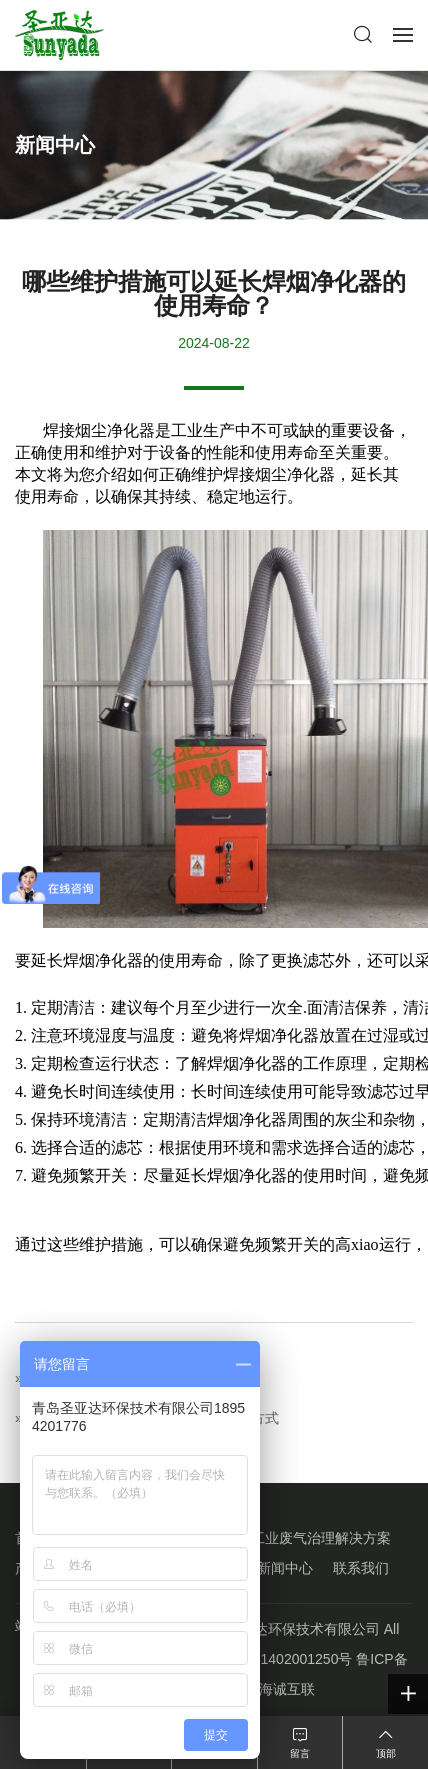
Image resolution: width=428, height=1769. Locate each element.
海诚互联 (287, 1689)
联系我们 (361, 1568)
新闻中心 (285, 1568)
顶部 (386, 1753)
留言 (300, 1753)
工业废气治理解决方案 (321, 1538)
